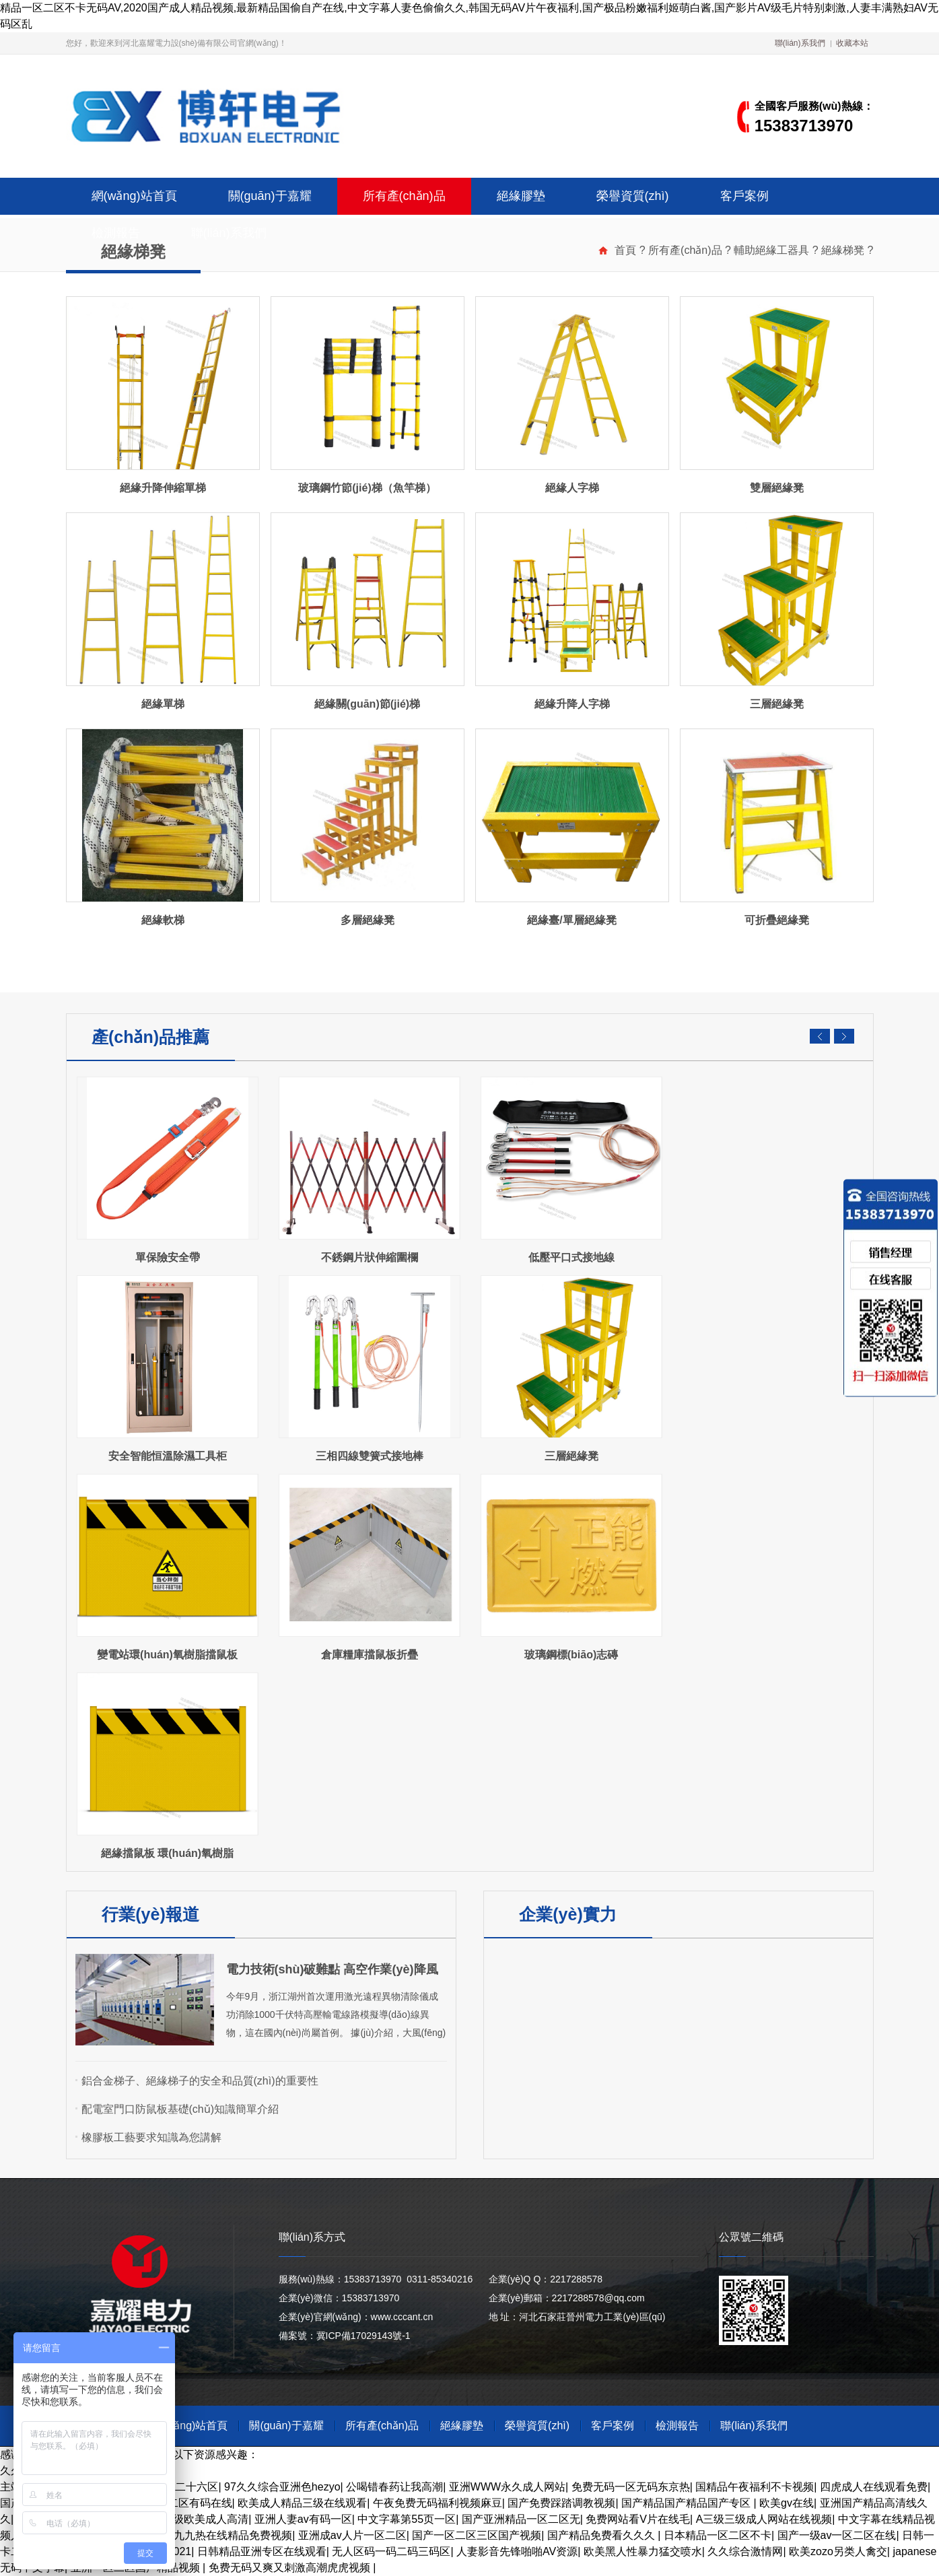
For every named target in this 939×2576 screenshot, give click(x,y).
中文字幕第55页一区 (406, 2519)
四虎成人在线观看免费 (874, 2487)
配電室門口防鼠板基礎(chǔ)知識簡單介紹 (180, 2109)
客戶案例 (744, 196)
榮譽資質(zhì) (632, 196)
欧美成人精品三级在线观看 (302, 2503)
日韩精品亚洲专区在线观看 (261, 2551)
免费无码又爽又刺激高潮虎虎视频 (291, 2567)
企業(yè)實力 (567, 1914)
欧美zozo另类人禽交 (838, 2551)
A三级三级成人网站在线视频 (764, 2519)
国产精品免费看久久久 (602, 2535)
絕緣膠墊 (521, 196)
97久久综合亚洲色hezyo (282, 2487)
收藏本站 (852, 43)
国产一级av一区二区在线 (837, 2535)
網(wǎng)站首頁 (134, 196)
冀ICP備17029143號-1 (363, 2335)
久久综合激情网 (745, 2551)
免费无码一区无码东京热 (630, 2487)
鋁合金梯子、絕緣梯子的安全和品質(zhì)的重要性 (199, 2081)
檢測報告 (116, 233)
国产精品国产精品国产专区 (687, 2503)
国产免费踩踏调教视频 (561, 2503)
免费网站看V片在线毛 (638, 2519)
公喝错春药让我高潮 (394, 2487)
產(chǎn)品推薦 (150, 1036)
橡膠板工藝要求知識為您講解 (151, 2137)
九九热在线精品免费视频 (233, 2535)
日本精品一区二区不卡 (717, 2535)
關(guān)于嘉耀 (270, 196)
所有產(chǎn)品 (404, 196)
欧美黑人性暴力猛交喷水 (643, 2551)
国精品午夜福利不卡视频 (754, 2487)
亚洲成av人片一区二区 (352, 2535)
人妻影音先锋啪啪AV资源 (517, 2551)
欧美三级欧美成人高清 (194, 2519)
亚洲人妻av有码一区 (303, 2519)
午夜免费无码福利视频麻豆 (437, 2503)
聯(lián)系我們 (800, 43)
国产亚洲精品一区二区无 (521, 2519)
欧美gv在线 (786, 2503)
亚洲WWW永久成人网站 (507, 2487)
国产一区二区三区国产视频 (476, 2535)
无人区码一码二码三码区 (391, 2551)
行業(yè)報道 (150, 1914)
